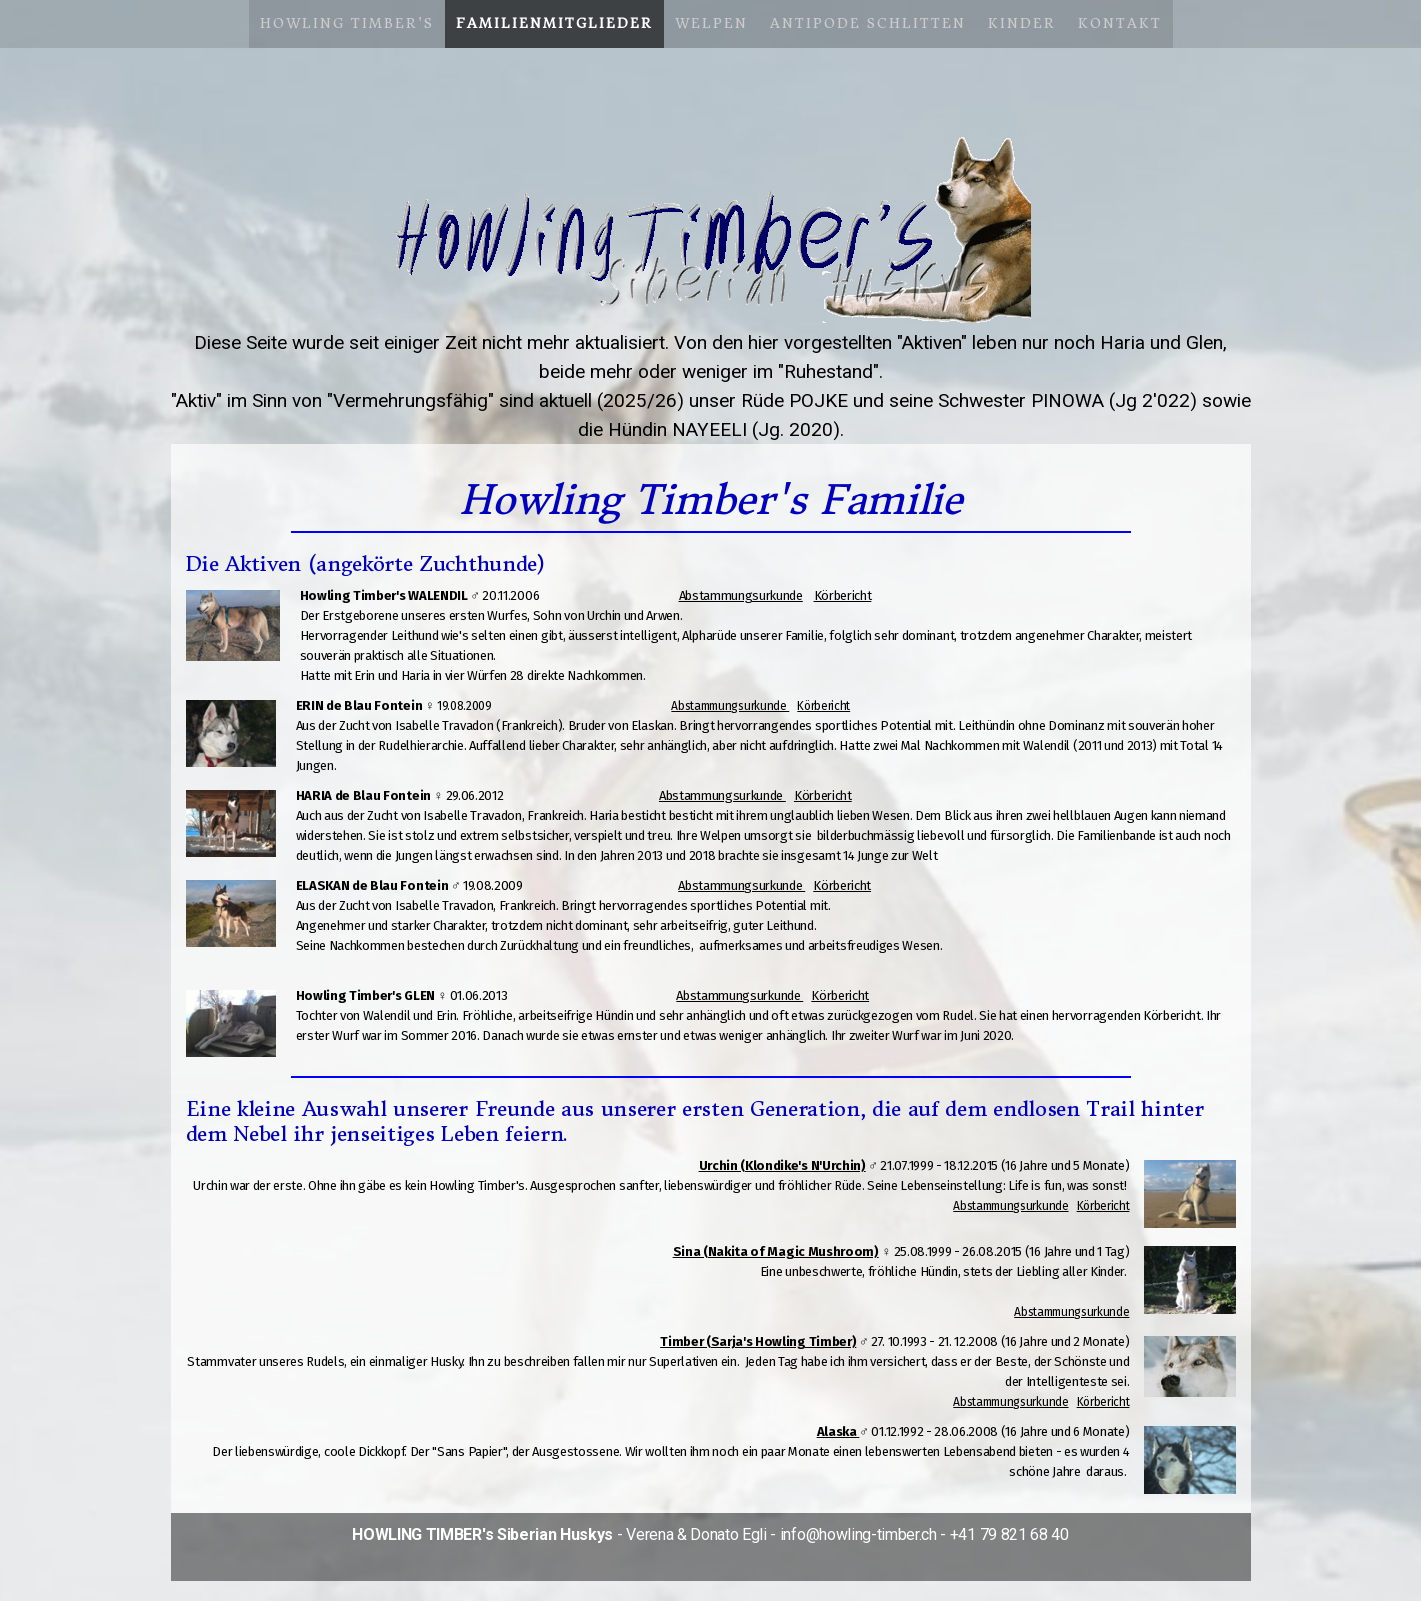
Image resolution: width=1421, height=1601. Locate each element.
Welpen (711, 23)
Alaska (838, 1431)
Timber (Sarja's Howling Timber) (758, 1341)
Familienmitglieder (554, 23)
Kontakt (1120, 23)
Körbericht (843, 595)
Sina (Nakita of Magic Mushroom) (776, 1251)
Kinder (1022, 23)
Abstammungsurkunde (741, 595)
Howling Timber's (347, 23)
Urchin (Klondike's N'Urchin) (782, 1165)
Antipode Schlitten (868, 23)
